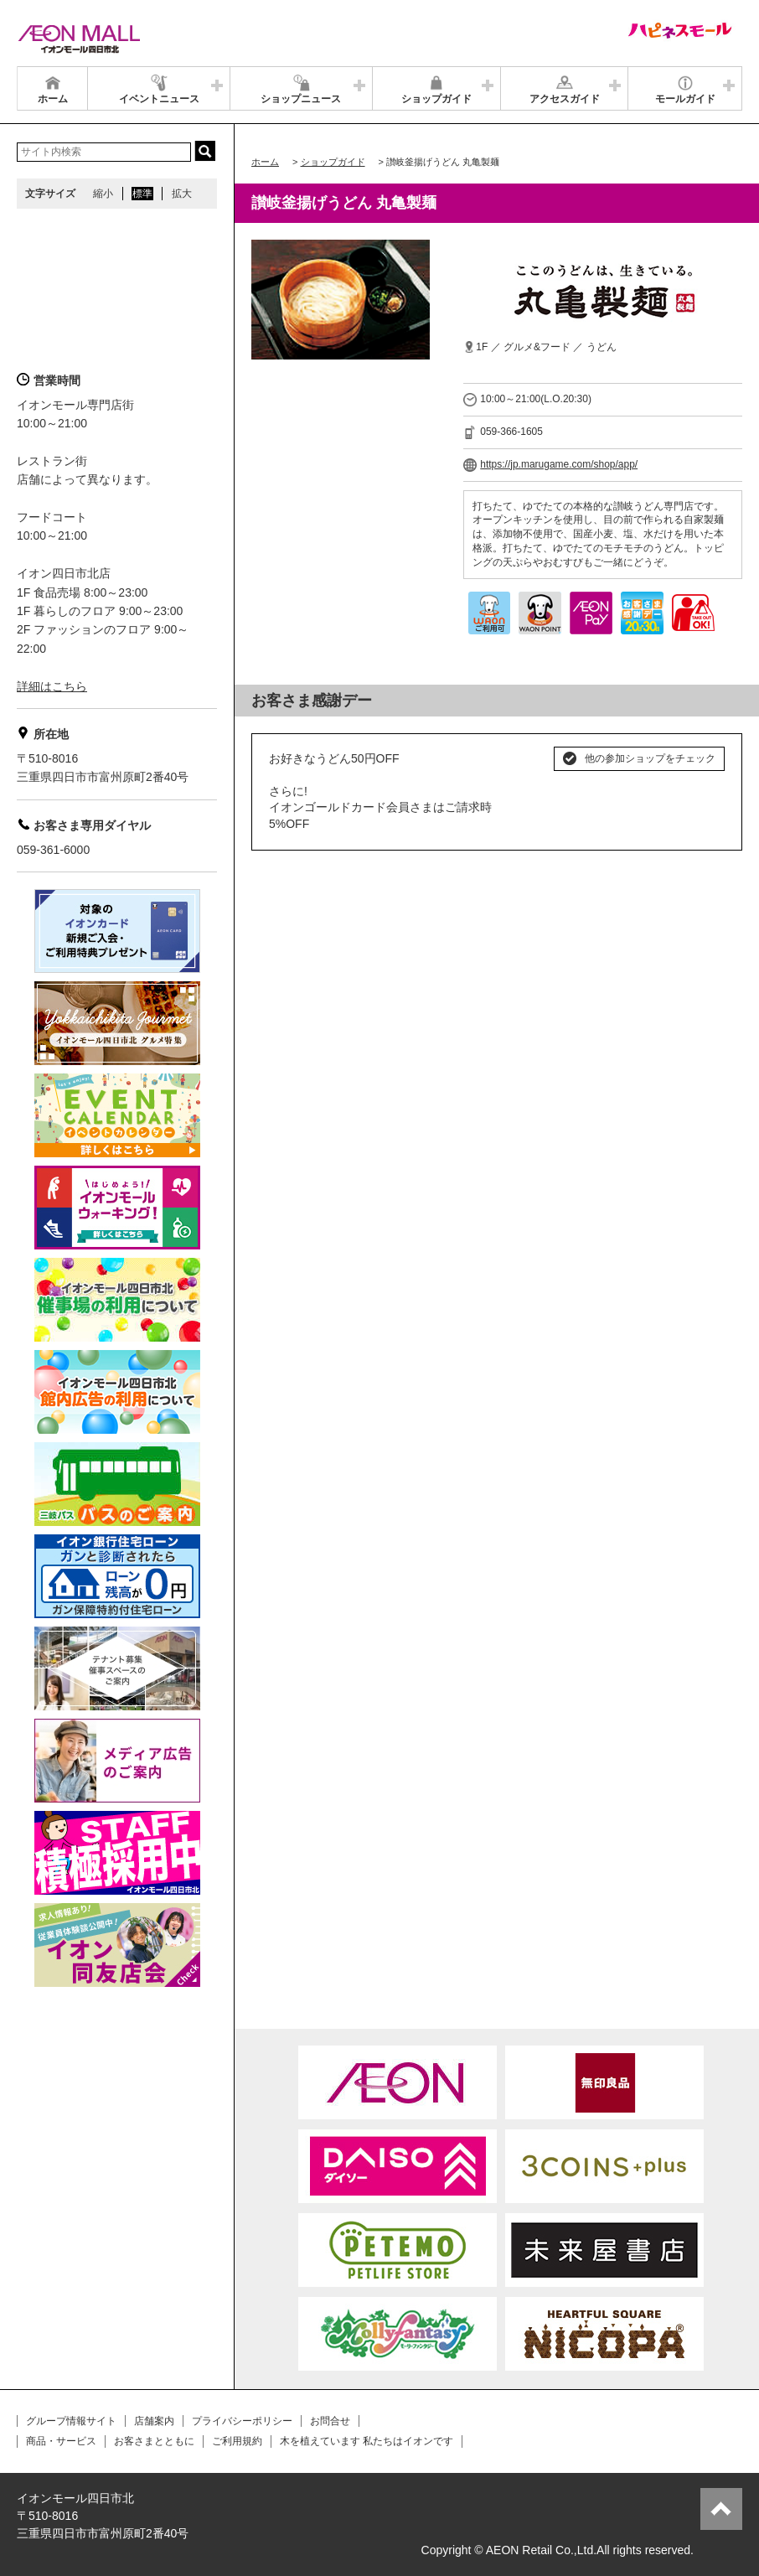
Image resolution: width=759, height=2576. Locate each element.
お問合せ (330, 2421)
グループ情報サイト (71, 2421)
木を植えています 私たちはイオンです (366, 2441)
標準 (142, 193)
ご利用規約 (237, 2441)
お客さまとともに (154, 2441)
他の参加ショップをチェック (650, 758)
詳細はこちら (52, 686)
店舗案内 (154, 2421)
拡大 (182, 193)
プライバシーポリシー (242, 2421)
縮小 (103, 193)
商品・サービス (61, 2441)
